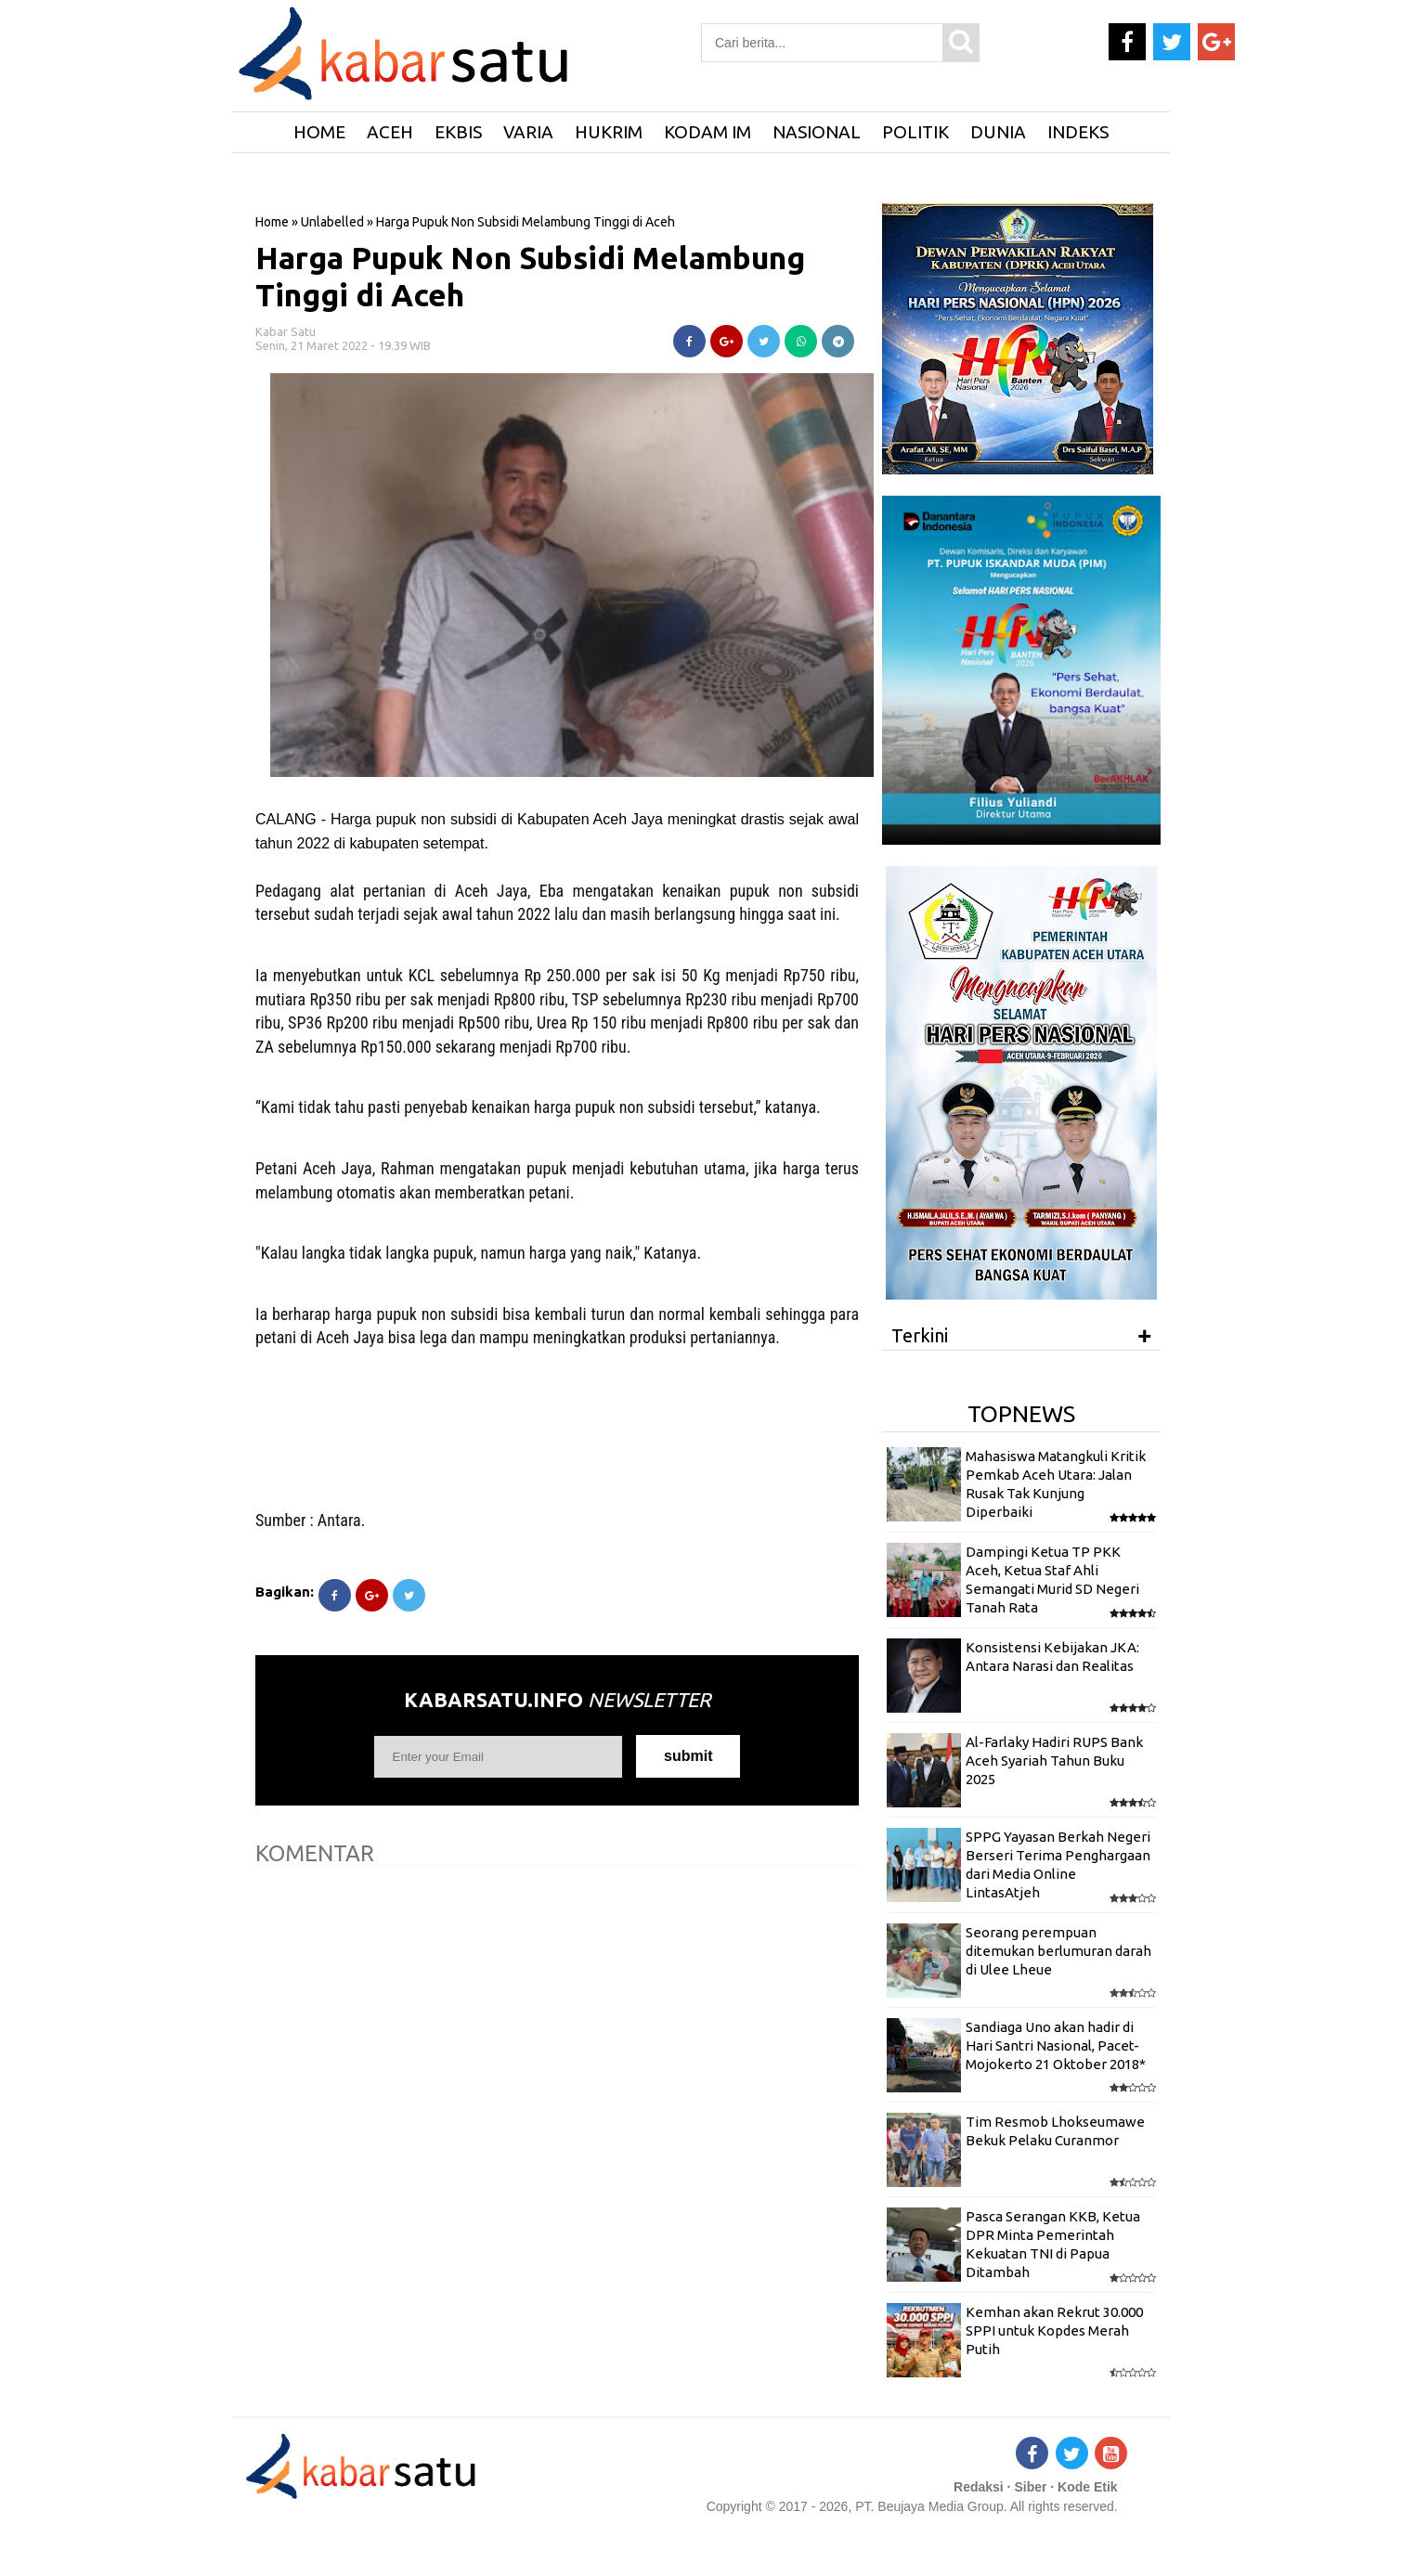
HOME (319, 132)
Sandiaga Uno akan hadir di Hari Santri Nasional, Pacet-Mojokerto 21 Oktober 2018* (1056, 2046)
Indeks (1078, 132)
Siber (1030, 2486)
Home (272, 221)
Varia (528, 132)
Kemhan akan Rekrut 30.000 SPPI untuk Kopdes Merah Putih (1054, 2331)
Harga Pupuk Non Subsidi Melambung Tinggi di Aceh (530, 276)
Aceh (390, 132)
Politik (915, 132)
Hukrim (609, 132)
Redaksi (979, 2486)
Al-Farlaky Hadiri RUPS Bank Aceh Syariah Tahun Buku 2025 (1054, 1761)
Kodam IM (707, 132)
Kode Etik (1088, 2486)
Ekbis (458, 132)
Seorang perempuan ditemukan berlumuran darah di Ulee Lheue (1058, 1951)
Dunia (998, 132)
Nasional (816, 132)
